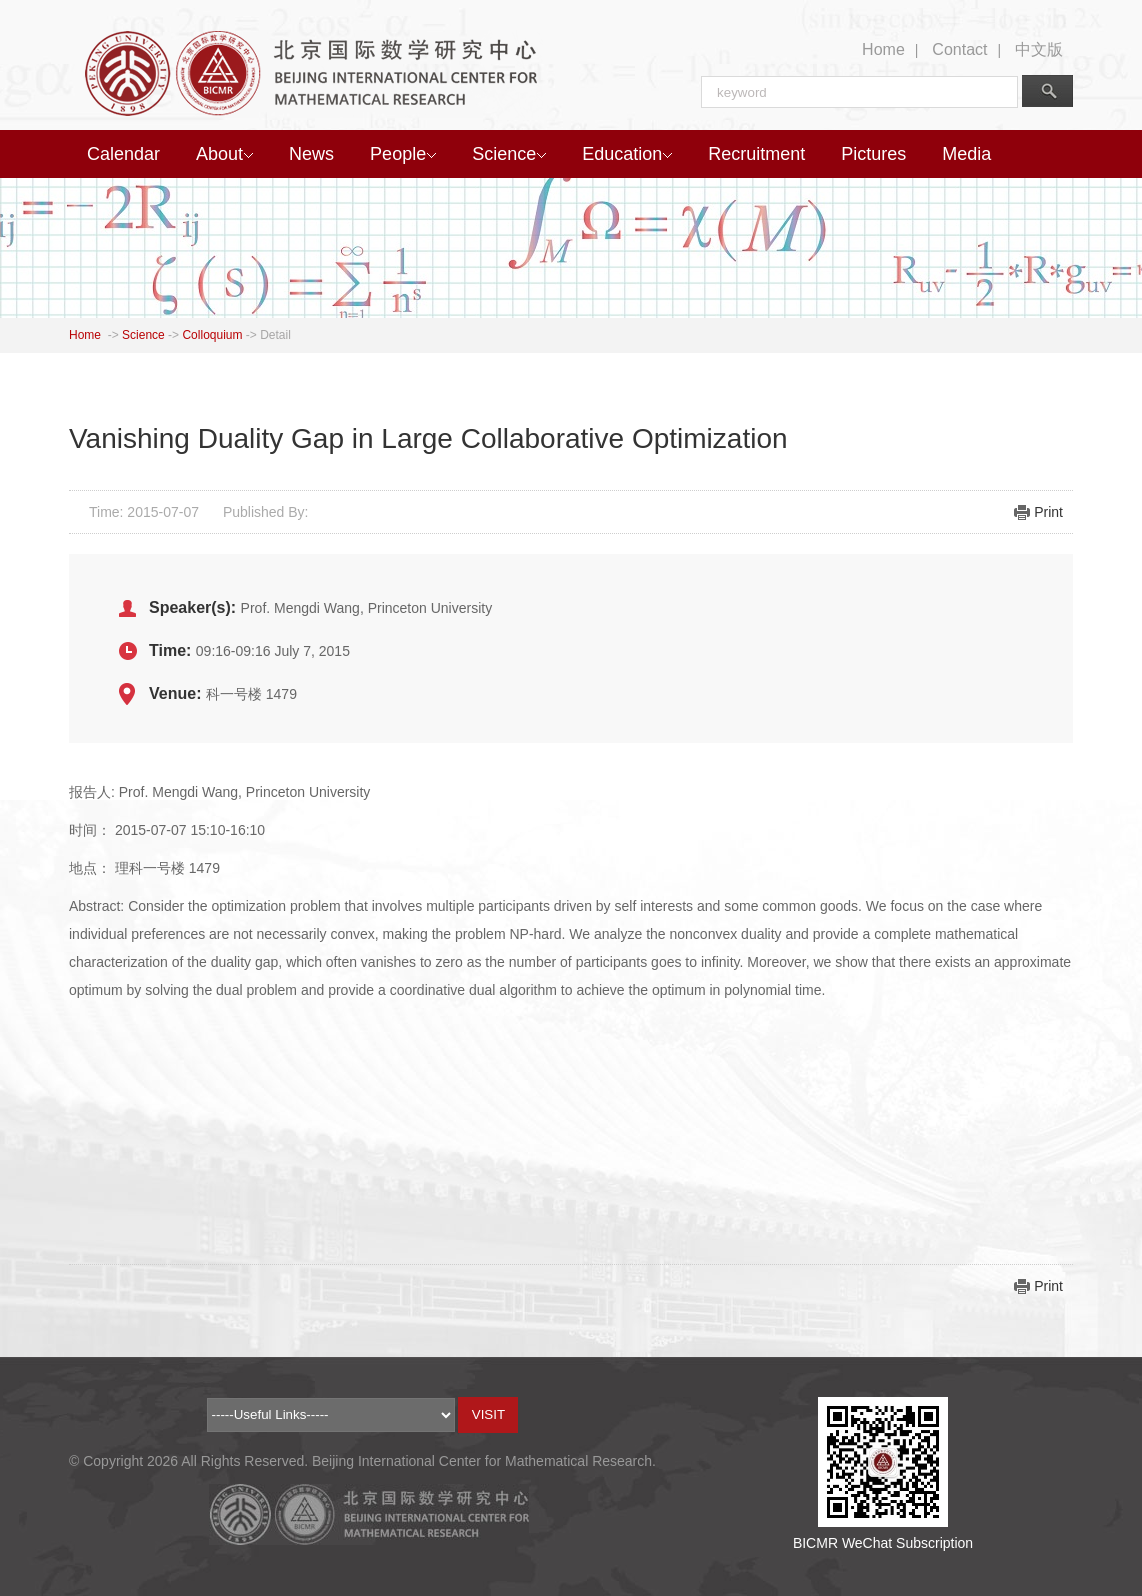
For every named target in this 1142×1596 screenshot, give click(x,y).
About (224, 154)
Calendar (123, 154)
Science (509, 154)
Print (1048, 512)
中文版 (1039, 49)
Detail (275, 335)
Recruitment (756, 154)
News (311, 154)
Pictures (873, 154)
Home (883, 49)
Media (966, 154)
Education (627, 154)
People (403, 154)
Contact (959, 49)
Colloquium (212, 335)
